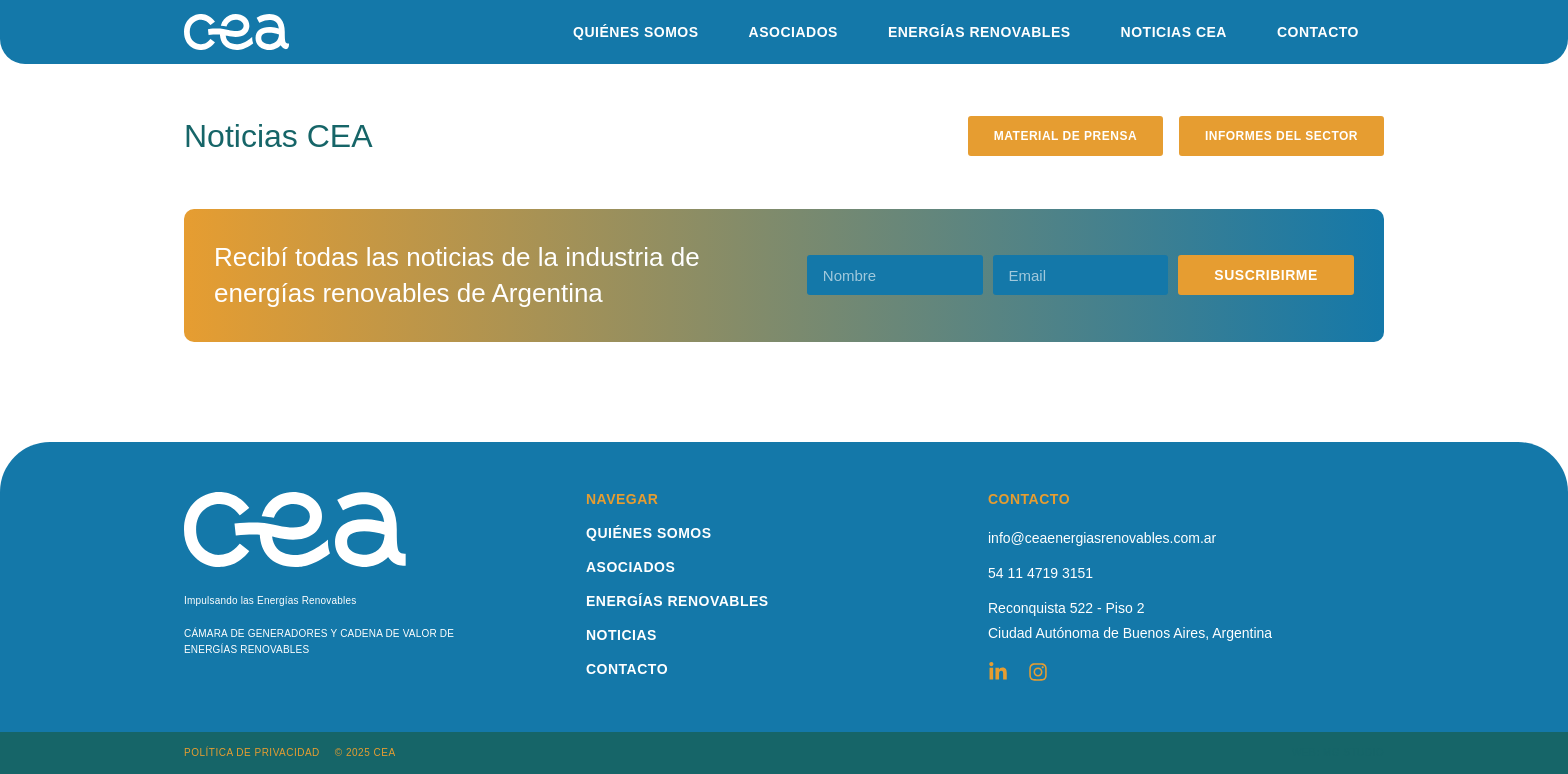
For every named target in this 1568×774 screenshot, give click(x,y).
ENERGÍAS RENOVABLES (979, 32)
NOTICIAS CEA (1174, 32)
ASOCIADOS (793, 32)
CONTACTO (1318, 32)
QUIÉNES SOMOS (636, 32)
